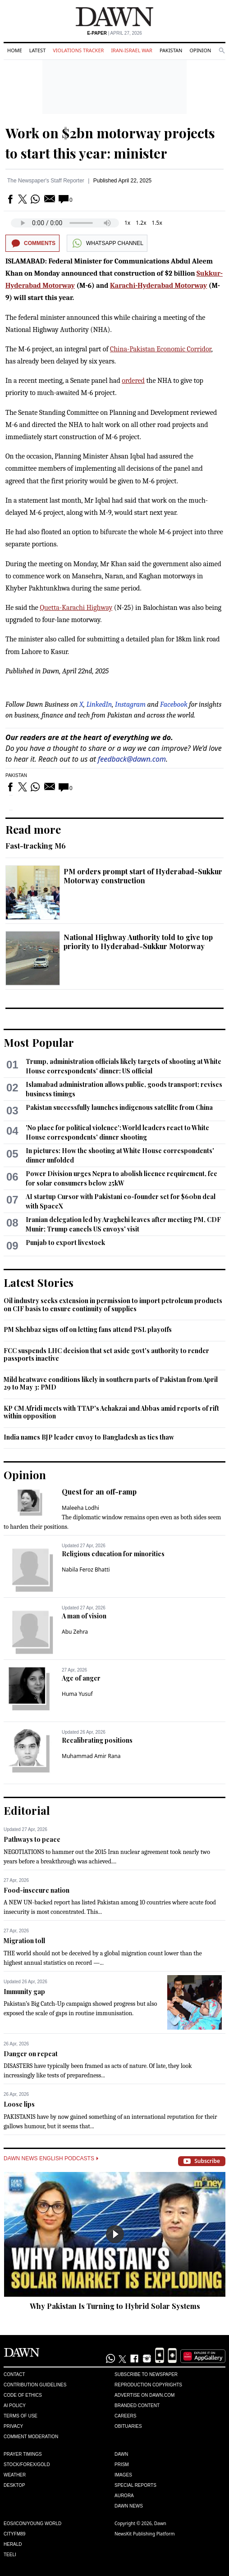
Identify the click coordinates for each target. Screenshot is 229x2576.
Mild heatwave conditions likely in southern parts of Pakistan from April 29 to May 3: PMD (111, 1383)
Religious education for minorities (113, 1553)
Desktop (14, 2485)
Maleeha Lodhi (80, 1508)
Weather (15, 2474)
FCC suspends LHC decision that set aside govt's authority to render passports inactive (106, 1354)
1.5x (157, 223)
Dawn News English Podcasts (51, 2158)
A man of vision (84, 1616)
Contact (14, 2374)
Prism (121, 2464)
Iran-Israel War (131, 50)
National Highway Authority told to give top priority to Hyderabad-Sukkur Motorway (138, 941)
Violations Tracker (78, 50)
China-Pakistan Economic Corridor (160, 349)
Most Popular (39, 1042)
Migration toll (24, 1940)
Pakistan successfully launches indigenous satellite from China (119, 1107)
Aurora (124, 2495)
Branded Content (137, 2405)
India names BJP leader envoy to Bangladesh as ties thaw (89, 1437)
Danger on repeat (31, 2053)
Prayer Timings (23, 2454)
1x (127, 223)
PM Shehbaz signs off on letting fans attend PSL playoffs (88, 1329)
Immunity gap (24, 1991)
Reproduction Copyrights (148, 2384)
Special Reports (135, 2485)
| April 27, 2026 (114, 33)
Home (14, 50)
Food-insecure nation (36, 1890)
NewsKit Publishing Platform (144, 2534)
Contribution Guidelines (35, 2384)
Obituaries (128, 2426)
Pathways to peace (32, 1839)
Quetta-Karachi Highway (76, 608)
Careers (125, 2415)
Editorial (27, 1810)
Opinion (200, 50)
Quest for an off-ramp (99, 1491)
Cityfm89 (14, 2533)
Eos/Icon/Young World (32, 2523)
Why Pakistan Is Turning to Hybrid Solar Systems (115, 2306)
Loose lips (19, 2104)
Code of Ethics (23, 2395)
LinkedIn (99, 704)
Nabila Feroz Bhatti (86, 1569)
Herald (13, 2544)
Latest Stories (38, 1282)
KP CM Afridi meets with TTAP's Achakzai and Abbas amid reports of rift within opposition (111, 1412)
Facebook (174, 704)
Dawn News (128, 2505)
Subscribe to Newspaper (146, 2374)
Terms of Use (20, 2415)
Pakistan (171, 50)
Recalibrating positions (97, 1740)
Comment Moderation (31, 2436)
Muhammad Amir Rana (91, 1756)
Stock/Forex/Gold (27, 2464)
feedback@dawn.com (132, 759)
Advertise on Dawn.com (144, 2395)
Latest (37, 50)
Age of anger (81, 1678)
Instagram (130, 704)
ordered (133, 381)
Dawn (121, 2454)
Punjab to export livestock (65, 1242)
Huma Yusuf (77, 1694)
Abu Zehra (75, 1632)
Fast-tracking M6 (35, 845)
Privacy (13, 2426)
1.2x (141, 223)
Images (123, 2474)
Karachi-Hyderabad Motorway (158, 286)
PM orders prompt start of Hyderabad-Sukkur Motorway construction (143, 876)
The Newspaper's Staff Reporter (45, 180)
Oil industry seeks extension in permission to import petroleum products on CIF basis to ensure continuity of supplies (113, 1304)
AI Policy (15, 2405)
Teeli (10, 2554)
